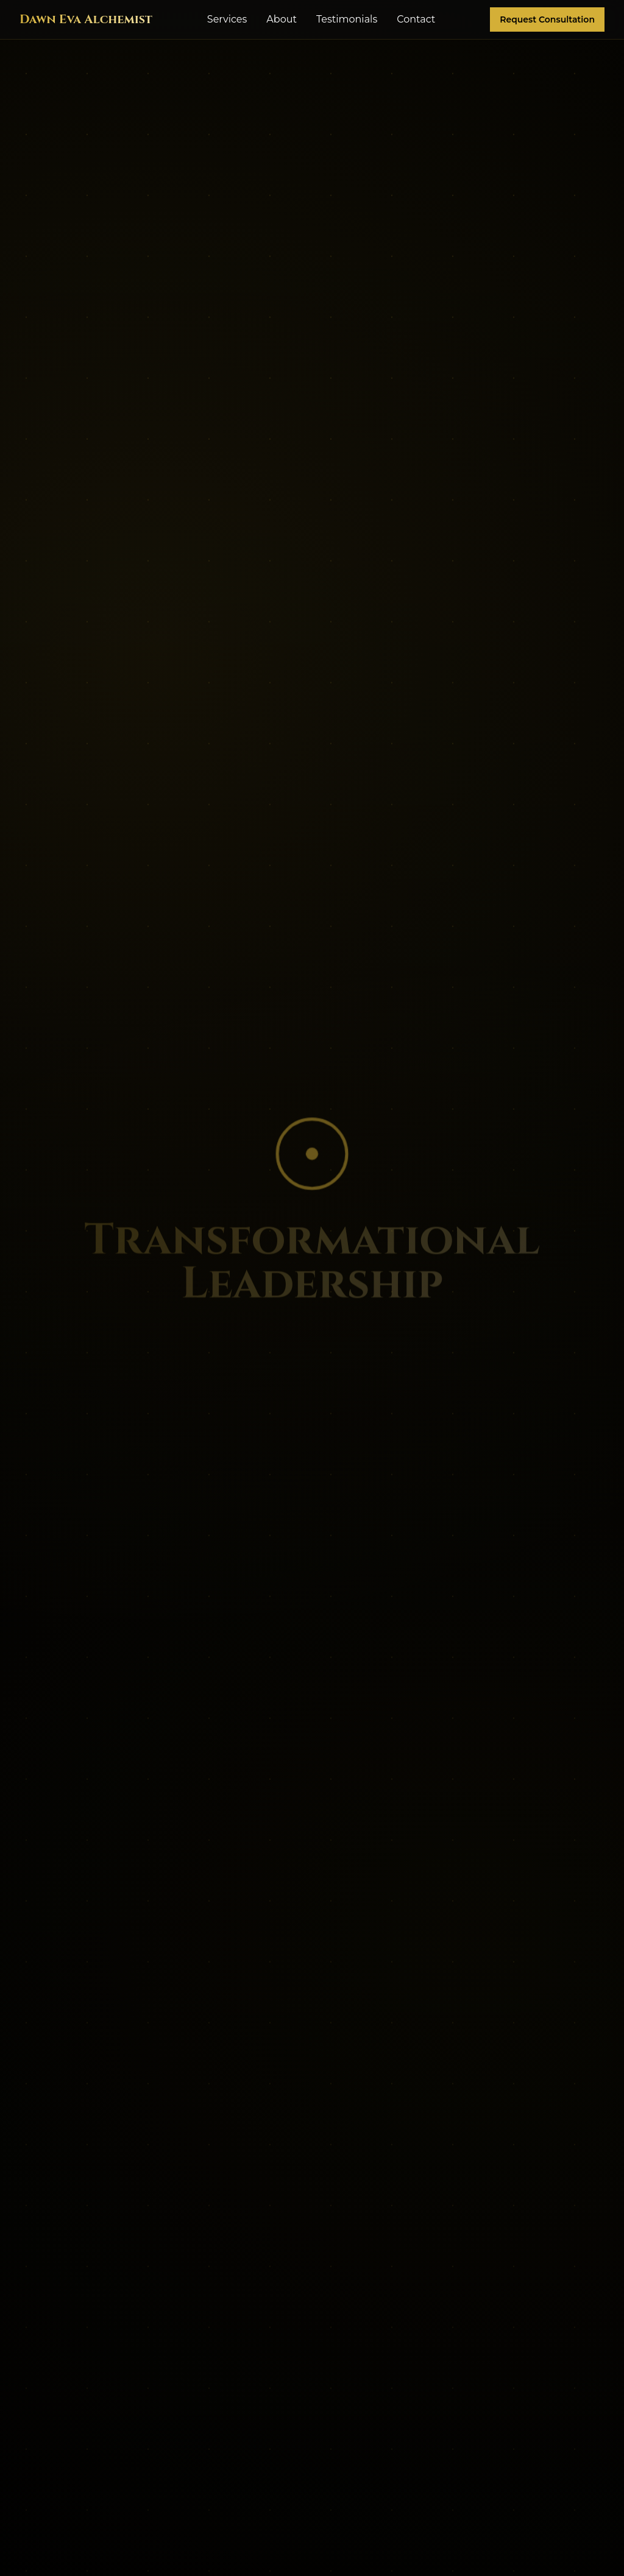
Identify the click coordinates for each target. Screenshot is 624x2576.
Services (227, 18)
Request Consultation (547, 18)
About (281, 18)
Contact (416, 18)
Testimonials (346, 18)
